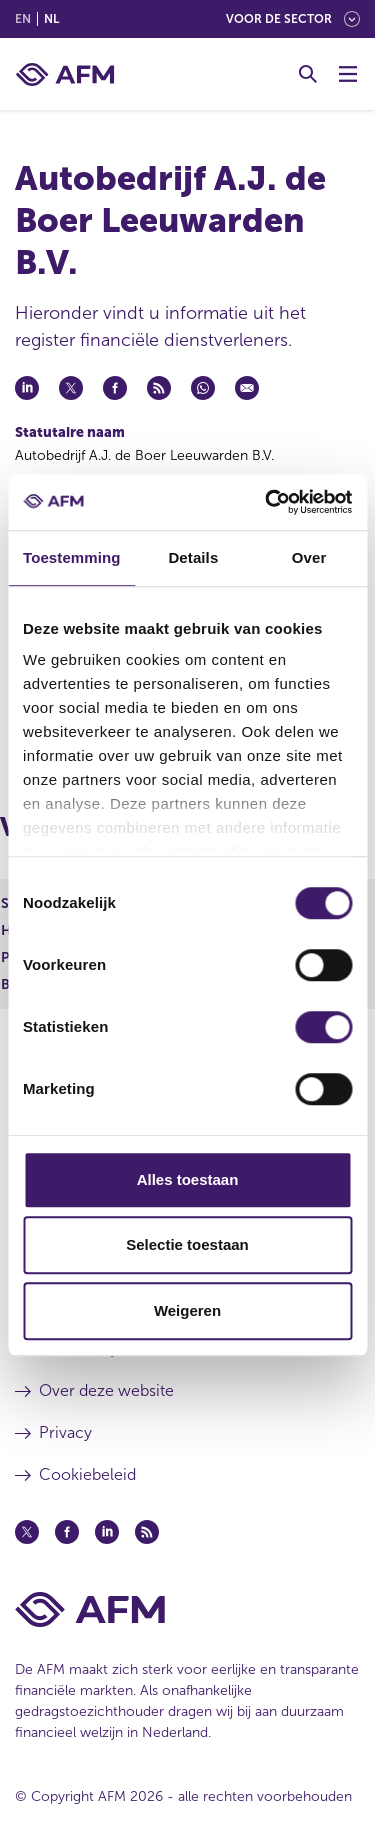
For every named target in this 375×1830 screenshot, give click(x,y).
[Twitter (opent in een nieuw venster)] (27, 1532)
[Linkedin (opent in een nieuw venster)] (107, 1532)
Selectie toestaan (187, 1244)
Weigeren (187, 1310)
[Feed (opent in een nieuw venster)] (147, 1532)
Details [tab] (193, 557)
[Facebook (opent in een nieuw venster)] (67, 1532)
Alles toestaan (188, 1179)
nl (51, 19)
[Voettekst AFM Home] (187, 1609)
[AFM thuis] (65, 74)
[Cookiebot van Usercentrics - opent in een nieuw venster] (267, 502)
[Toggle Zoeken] (308, 74)
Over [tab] (309, 557)
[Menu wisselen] (348, 74)
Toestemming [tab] (72, 557)
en (23, 19)
